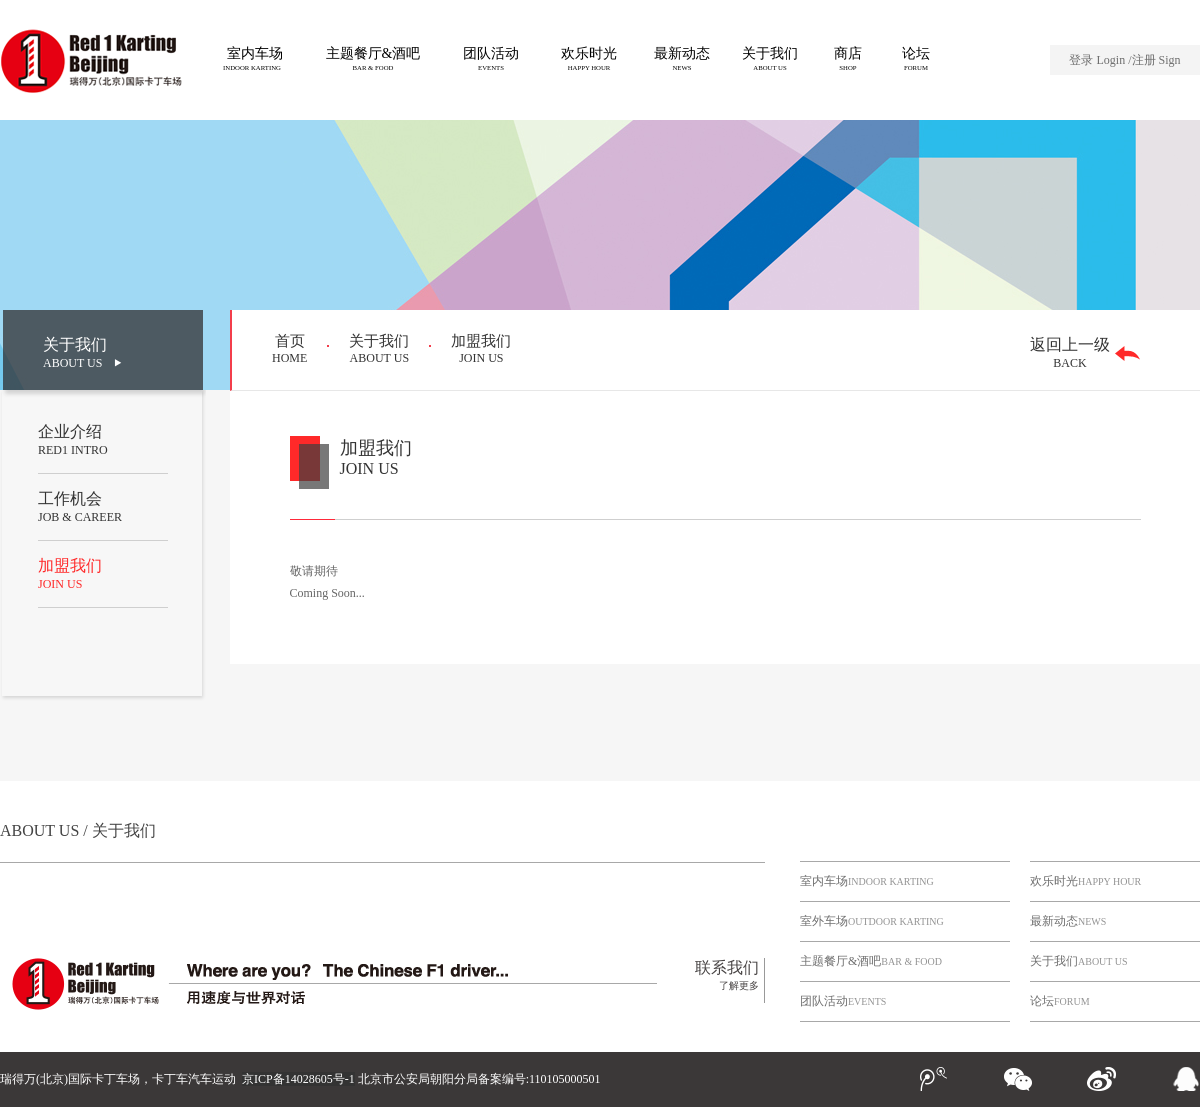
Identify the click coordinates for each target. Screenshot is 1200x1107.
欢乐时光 (1085, 881)
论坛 (1060, 1001)
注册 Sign (1156, 60)
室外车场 (872, 921)
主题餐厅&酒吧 (871, 961)
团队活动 (843, 1001)
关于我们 (1079, 961)
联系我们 (727, 967)
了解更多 (739, 985)
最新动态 (1068, 921)
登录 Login (1098, 60)
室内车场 (867, 881)
